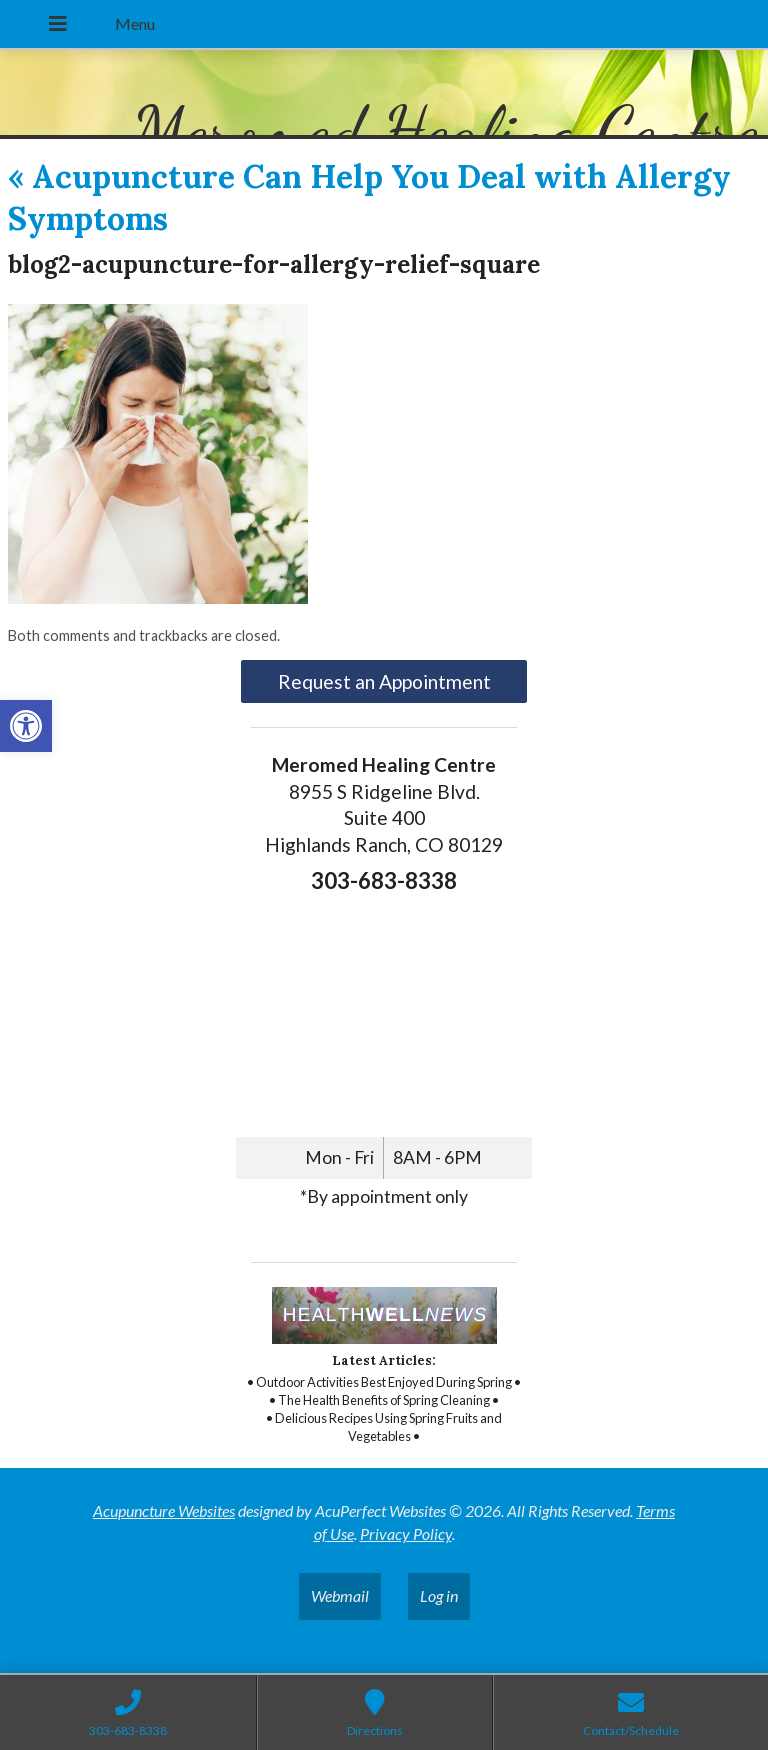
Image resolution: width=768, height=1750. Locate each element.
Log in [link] (439, 1595)
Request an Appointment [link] (384, 681)
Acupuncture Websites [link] (164, 1510)
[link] (26, 726)
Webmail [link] (340, 1595)
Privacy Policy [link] (406, 1533)
